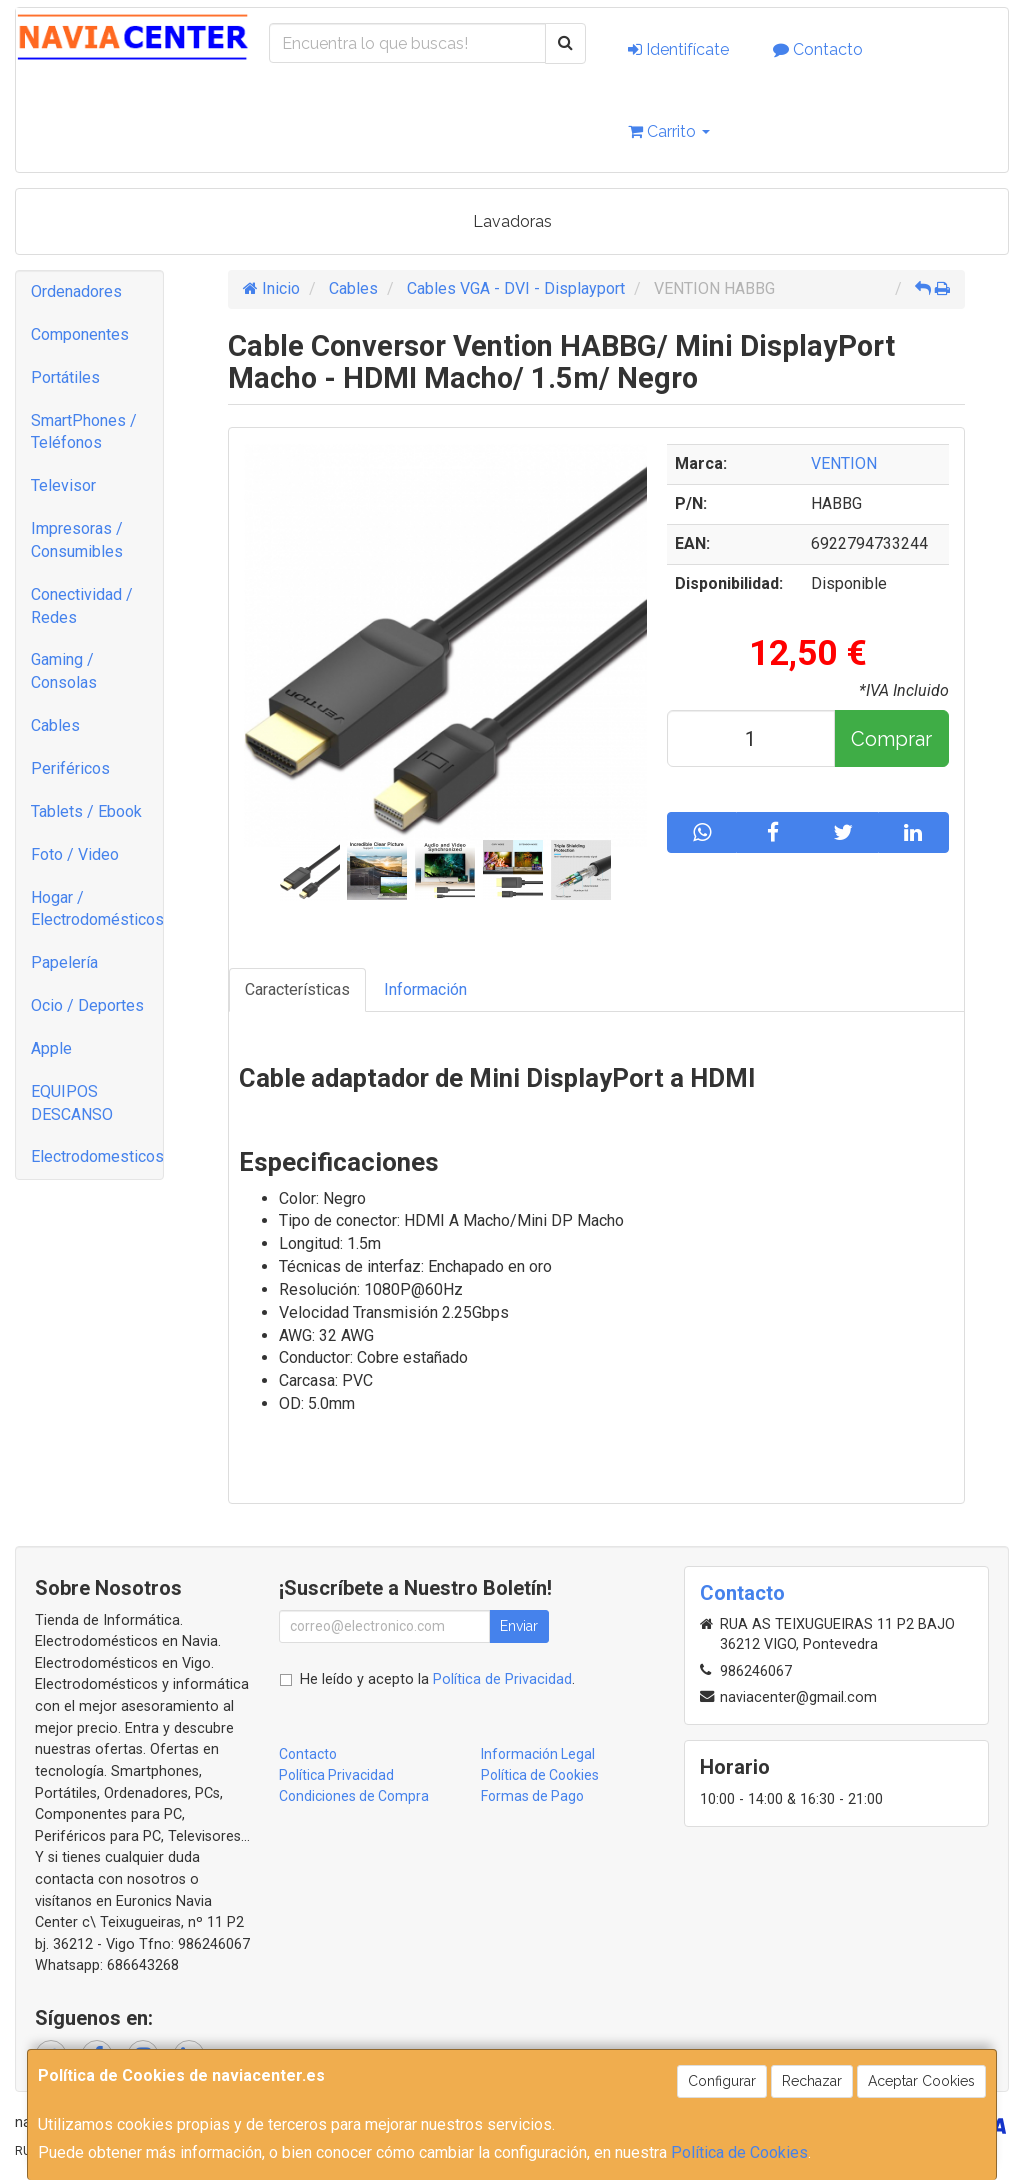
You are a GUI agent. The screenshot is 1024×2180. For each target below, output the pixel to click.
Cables (55, 725)
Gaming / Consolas (64, 671)
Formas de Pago (532, 1796)
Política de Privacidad (502, 1679)
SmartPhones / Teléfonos (84, 432)
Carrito (669, 131)
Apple (51, 1048)
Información (425, 989)
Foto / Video (75, 854)
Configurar (722, 2081)
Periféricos (70, 768)
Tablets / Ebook (86, 811)
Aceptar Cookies (921, 2081)
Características (297, 989)
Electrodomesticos (97, 1156)
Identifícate (678, 49)
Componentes (80, 334)
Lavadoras (512, 221)
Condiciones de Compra (354, 1796)
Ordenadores (76, 291)
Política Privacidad (336, 1775)
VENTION (844, 463)
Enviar (519, 1626)
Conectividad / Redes (82, 606)
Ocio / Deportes (87, 1005)
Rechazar (812, 2081)
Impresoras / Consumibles (77, 540)
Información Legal (538, 1754)
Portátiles (65, 377)
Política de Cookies (739, 2152)
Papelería (64, 962)
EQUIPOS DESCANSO (72, 1103)
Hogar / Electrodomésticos (97, 909)
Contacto (818, 49)
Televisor (63, 485)
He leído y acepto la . (437, 1679)
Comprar (891, 739)
